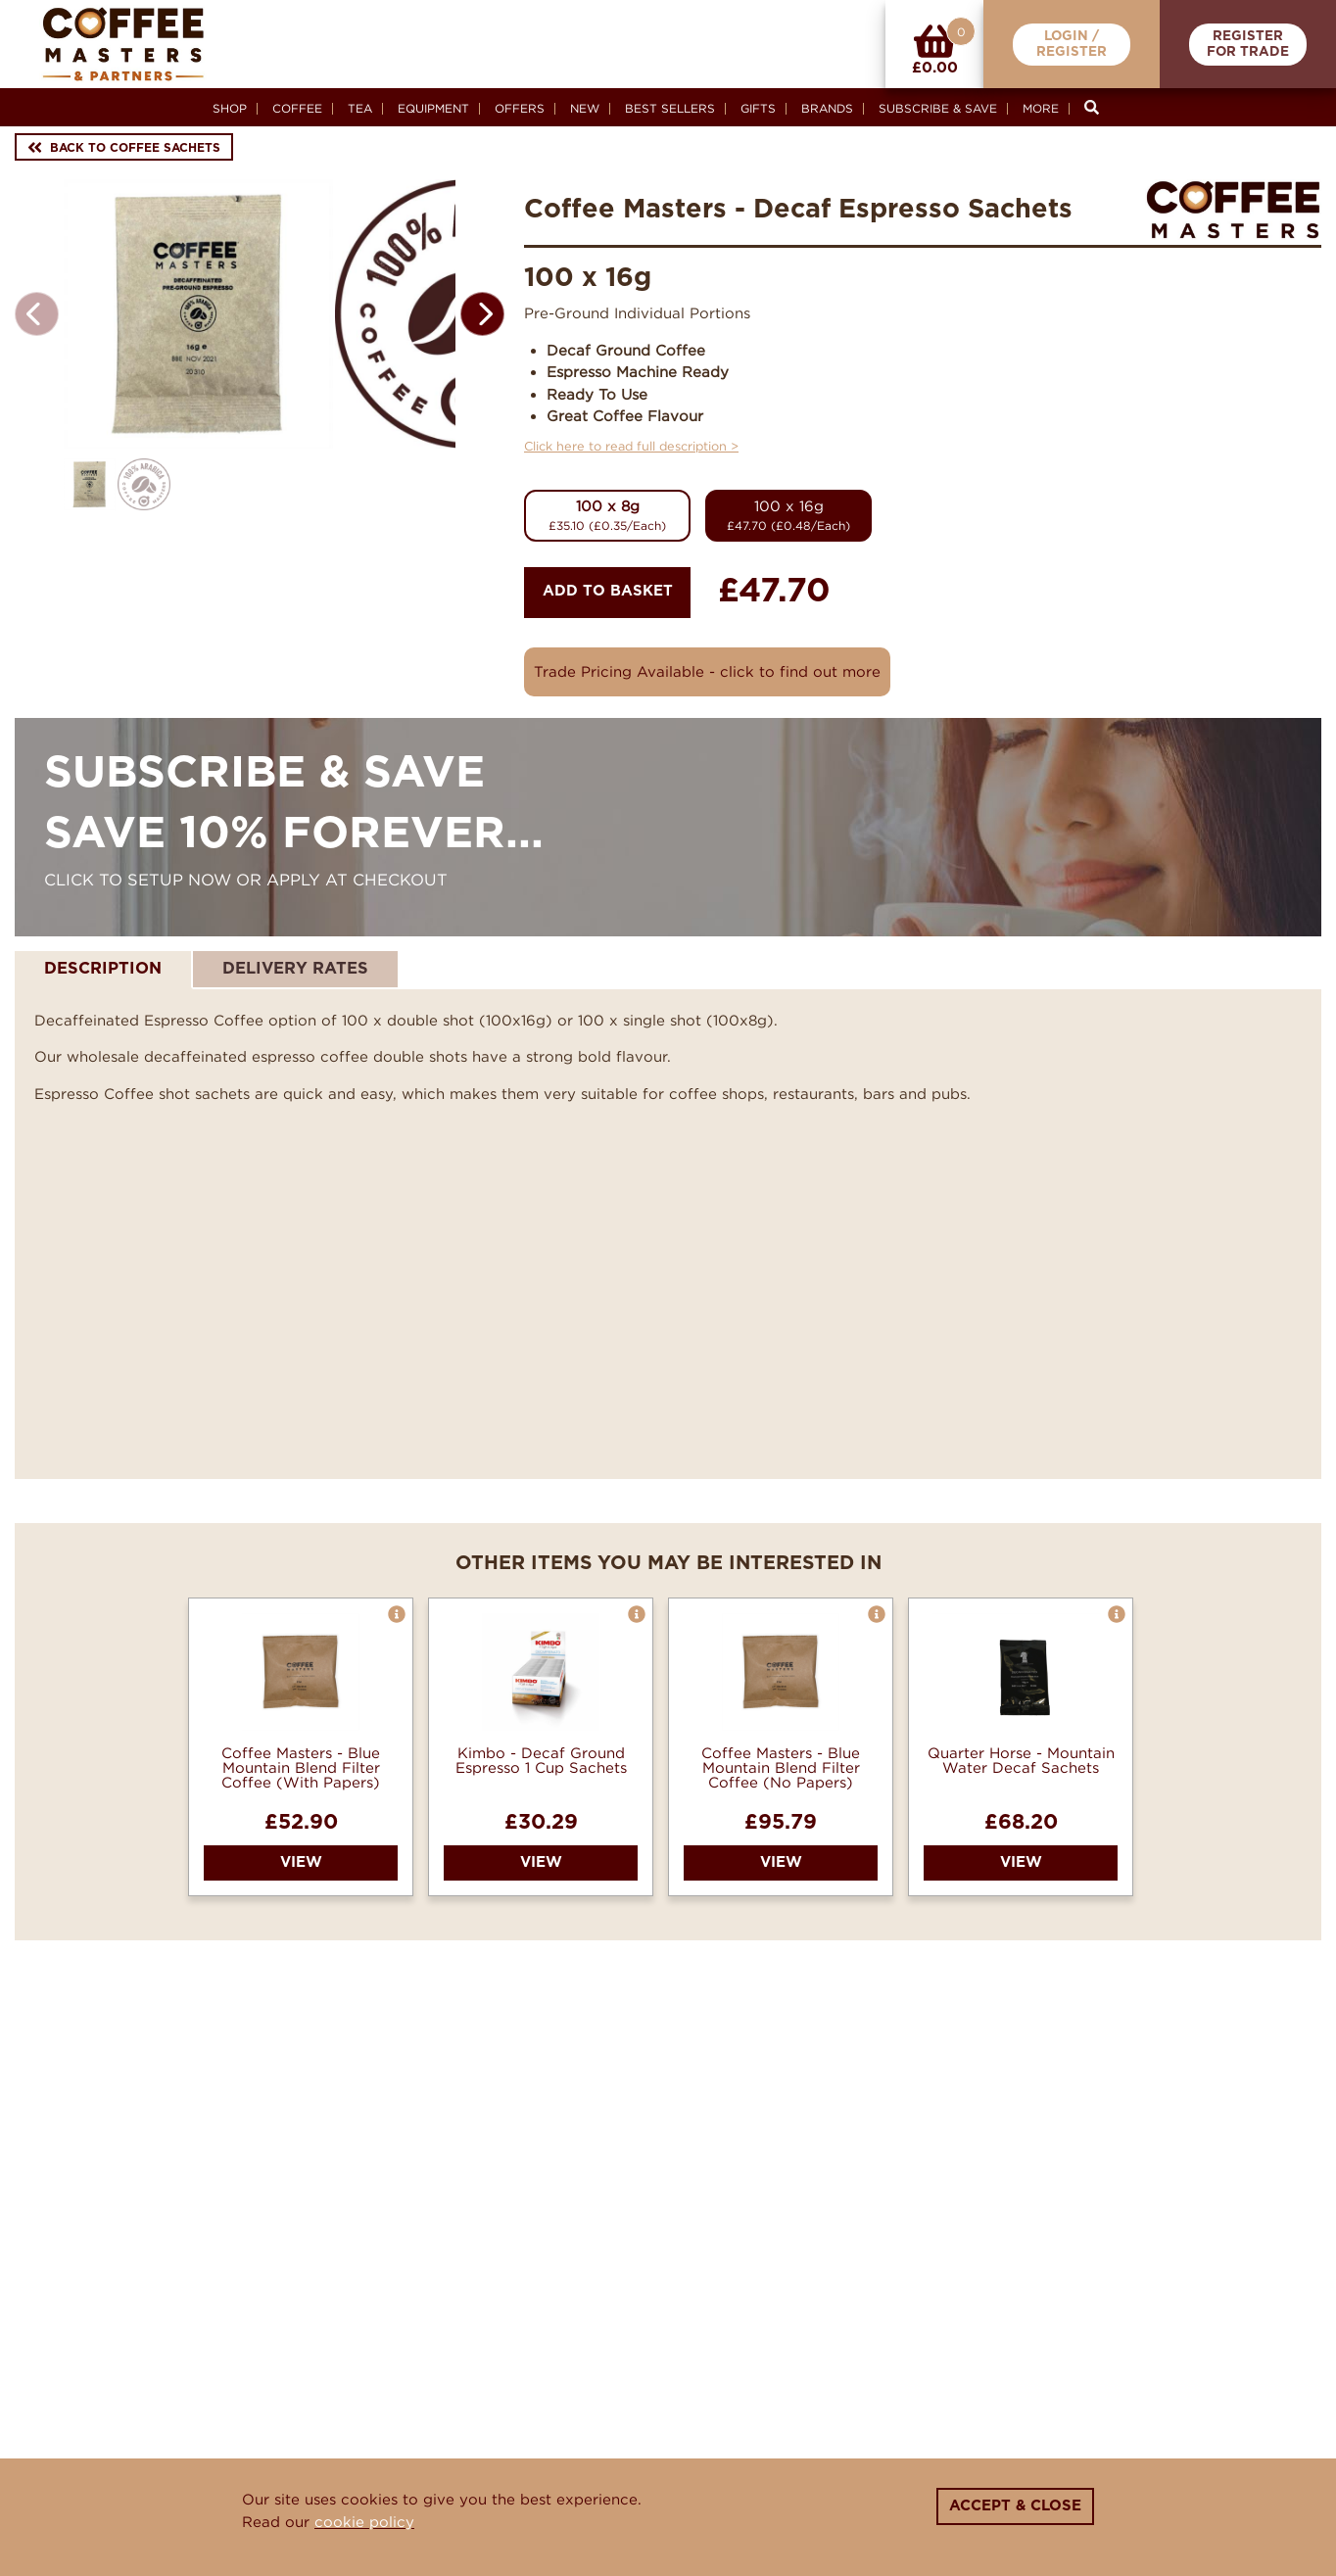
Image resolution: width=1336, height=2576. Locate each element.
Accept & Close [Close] (1015, 2506)
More (1041, 108)
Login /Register (1071, 44)
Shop (230, 108)
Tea (360, 108)
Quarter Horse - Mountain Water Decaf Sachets (1021, 1760)
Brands (827, 108)
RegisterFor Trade (1248, 44)
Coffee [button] (297, 108)
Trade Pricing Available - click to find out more (707, 671)
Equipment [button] (433, 108)
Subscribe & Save (938, 108)
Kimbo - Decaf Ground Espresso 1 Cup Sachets (541, 1760)
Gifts (758, 108)
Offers (520, 108)
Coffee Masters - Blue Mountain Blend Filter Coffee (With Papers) (300, 1767)
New (584, 108)
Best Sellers (670, 108)
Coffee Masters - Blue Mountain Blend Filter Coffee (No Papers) (780, 1767)
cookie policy (364, 2521)
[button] (482, 376)
